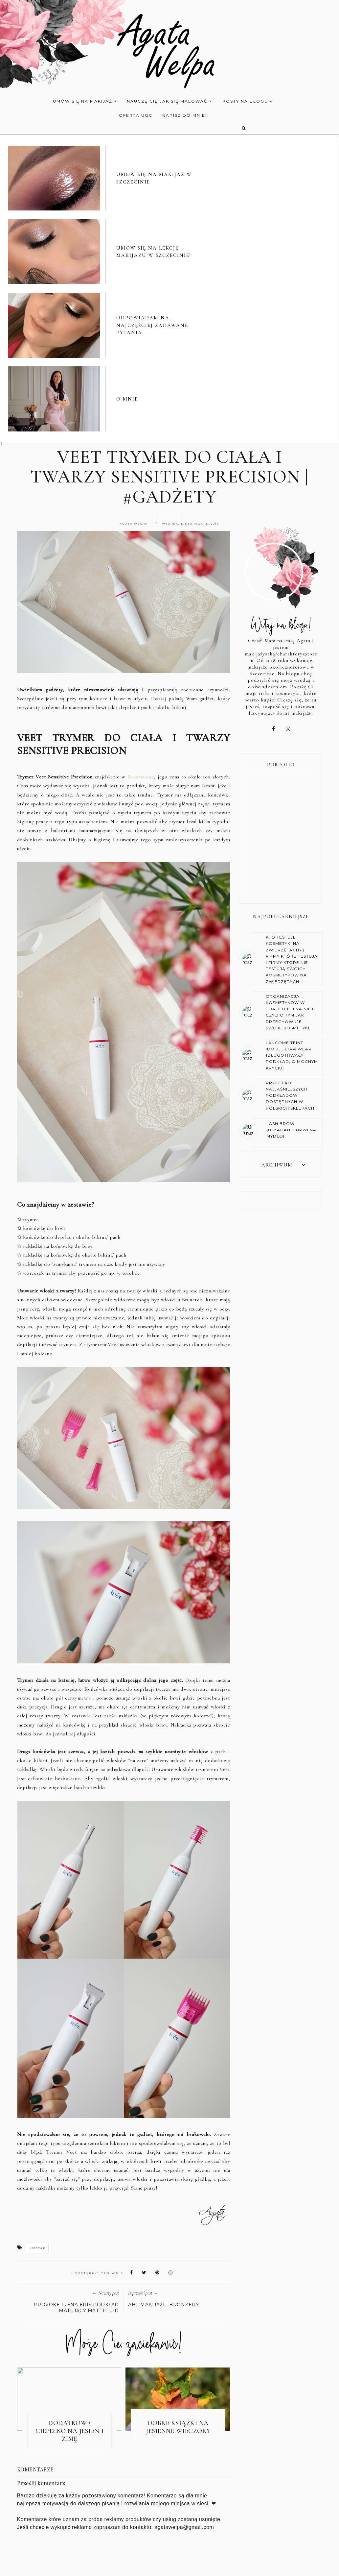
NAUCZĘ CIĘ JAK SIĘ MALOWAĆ (166, 101)
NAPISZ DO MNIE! (180, 115)
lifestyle (37, 2059)
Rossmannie (140, 588)
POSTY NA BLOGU (243, 101)
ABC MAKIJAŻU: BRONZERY (163, 2116)
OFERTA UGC (131, 115)
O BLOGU (123, 2565)
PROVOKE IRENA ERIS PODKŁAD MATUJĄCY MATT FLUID (76, 2119)
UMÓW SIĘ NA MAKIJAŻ (81, 101)
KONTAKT (221, 2565)
